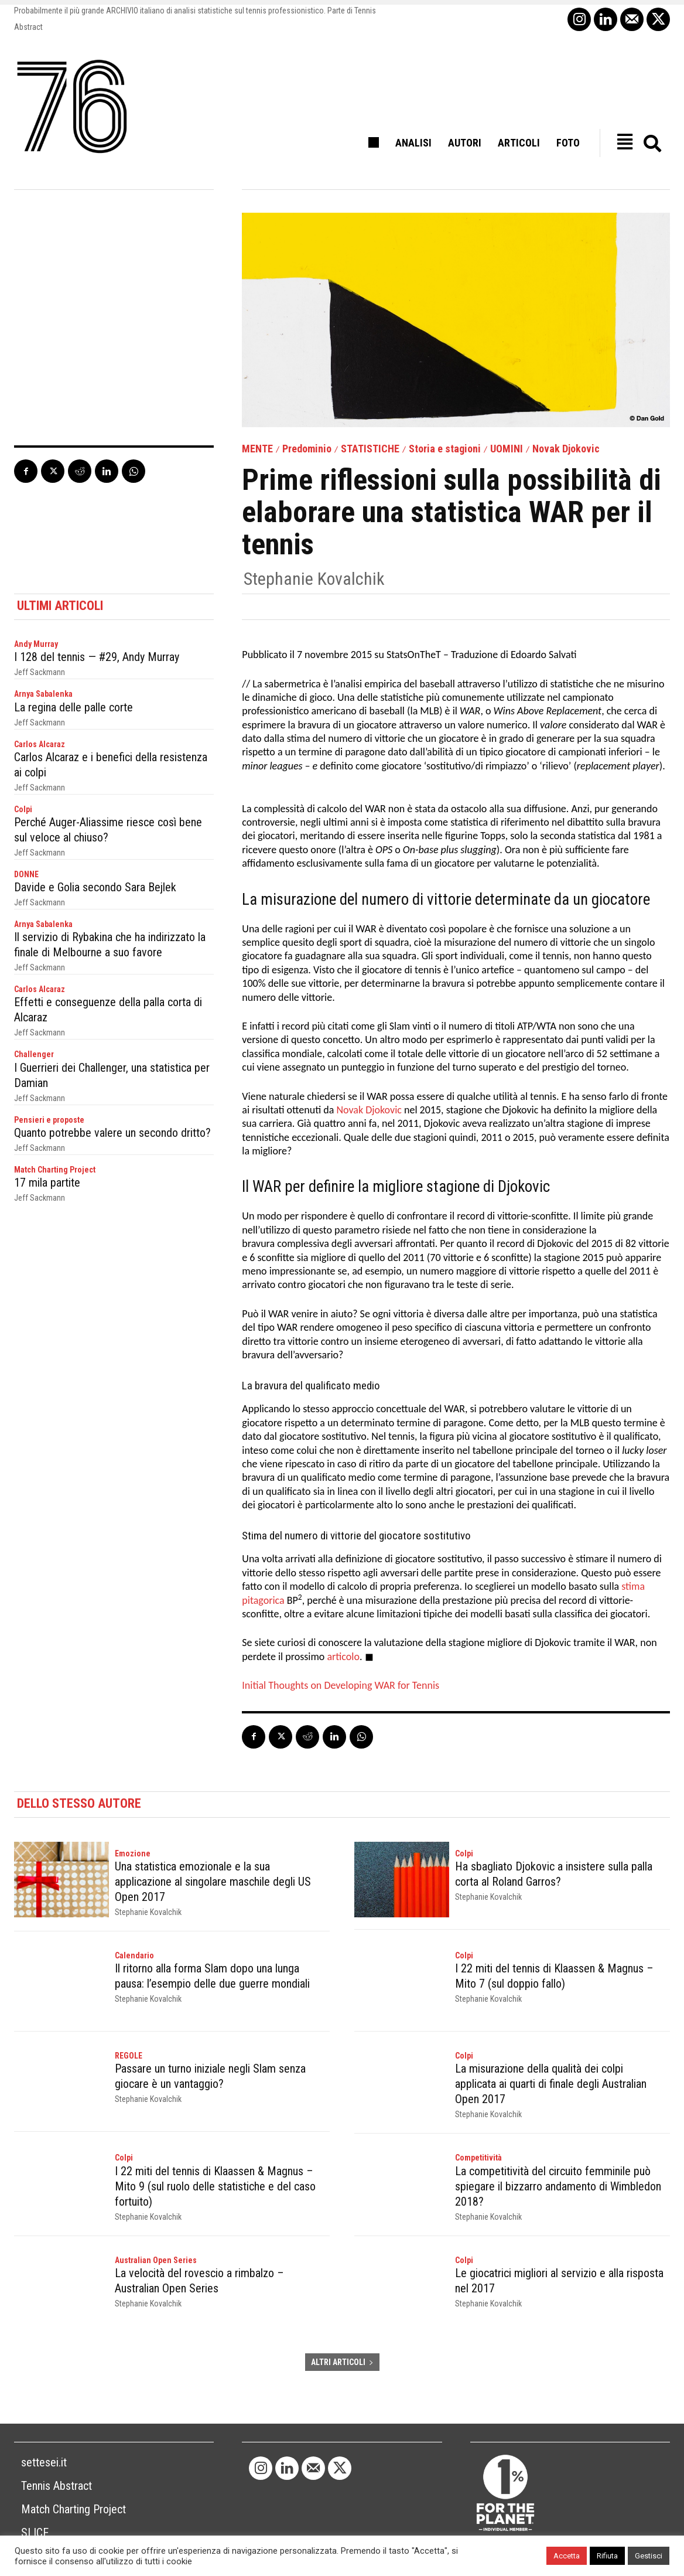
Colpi (23, 809)
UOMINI (506, 449)
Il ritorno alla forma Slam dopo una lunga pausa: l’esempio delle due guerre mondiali (212, 1976)
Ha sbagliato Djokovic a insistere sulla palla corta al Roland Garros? (553, 1874)
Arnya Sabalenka (43, 693)
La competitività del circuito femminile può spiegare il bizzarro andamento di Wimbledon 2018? (558, 2186)
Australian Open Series (156, 2260)
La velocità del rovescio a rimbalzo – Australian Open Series (199, 2280)
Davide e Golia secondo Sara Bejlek (95, 887)
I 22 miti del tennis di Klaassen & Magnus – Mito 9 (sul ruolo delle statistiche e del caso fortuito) (215, 2186)
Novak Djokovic (566, 449)
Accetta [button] (566, 2555)
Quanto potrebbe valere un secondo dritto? (112, 1133)
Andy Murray (36, 644)
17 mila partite (47, 1182)
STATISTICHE (370, 449)
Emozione (133, 1853)
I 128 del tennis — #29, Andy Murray (96, 657)
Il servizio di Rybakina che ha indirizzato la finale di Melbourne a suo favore (110, 944)
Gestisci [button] (648, 2555)
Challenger (34, 1054)
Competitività (478, 2157)
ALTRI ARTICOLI (342, 2362)
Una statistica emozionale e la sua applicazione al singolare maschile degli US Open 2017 (213, 1881)
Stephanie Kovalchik (314, 579)
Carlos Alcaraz (39, 744)
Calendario (134, 1955)
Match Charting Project (54, 1169)
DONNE (26, 874)
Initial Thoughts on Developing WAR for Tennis (340, 1685)
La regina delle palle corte (73, 707)
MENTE (257, 449)
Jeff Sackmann (39, 672)
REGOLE (128, 2055)
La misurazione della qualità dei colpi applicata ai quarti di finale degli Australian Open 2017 (551, 2084)
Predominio (306, 449)
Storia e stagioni (445, 449)
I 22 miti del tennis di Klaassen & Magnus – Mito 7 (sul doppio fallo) (554, 1976)
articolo (343, 1656)
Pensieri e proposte (49, 1120)
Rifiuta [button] (607, 2555)
